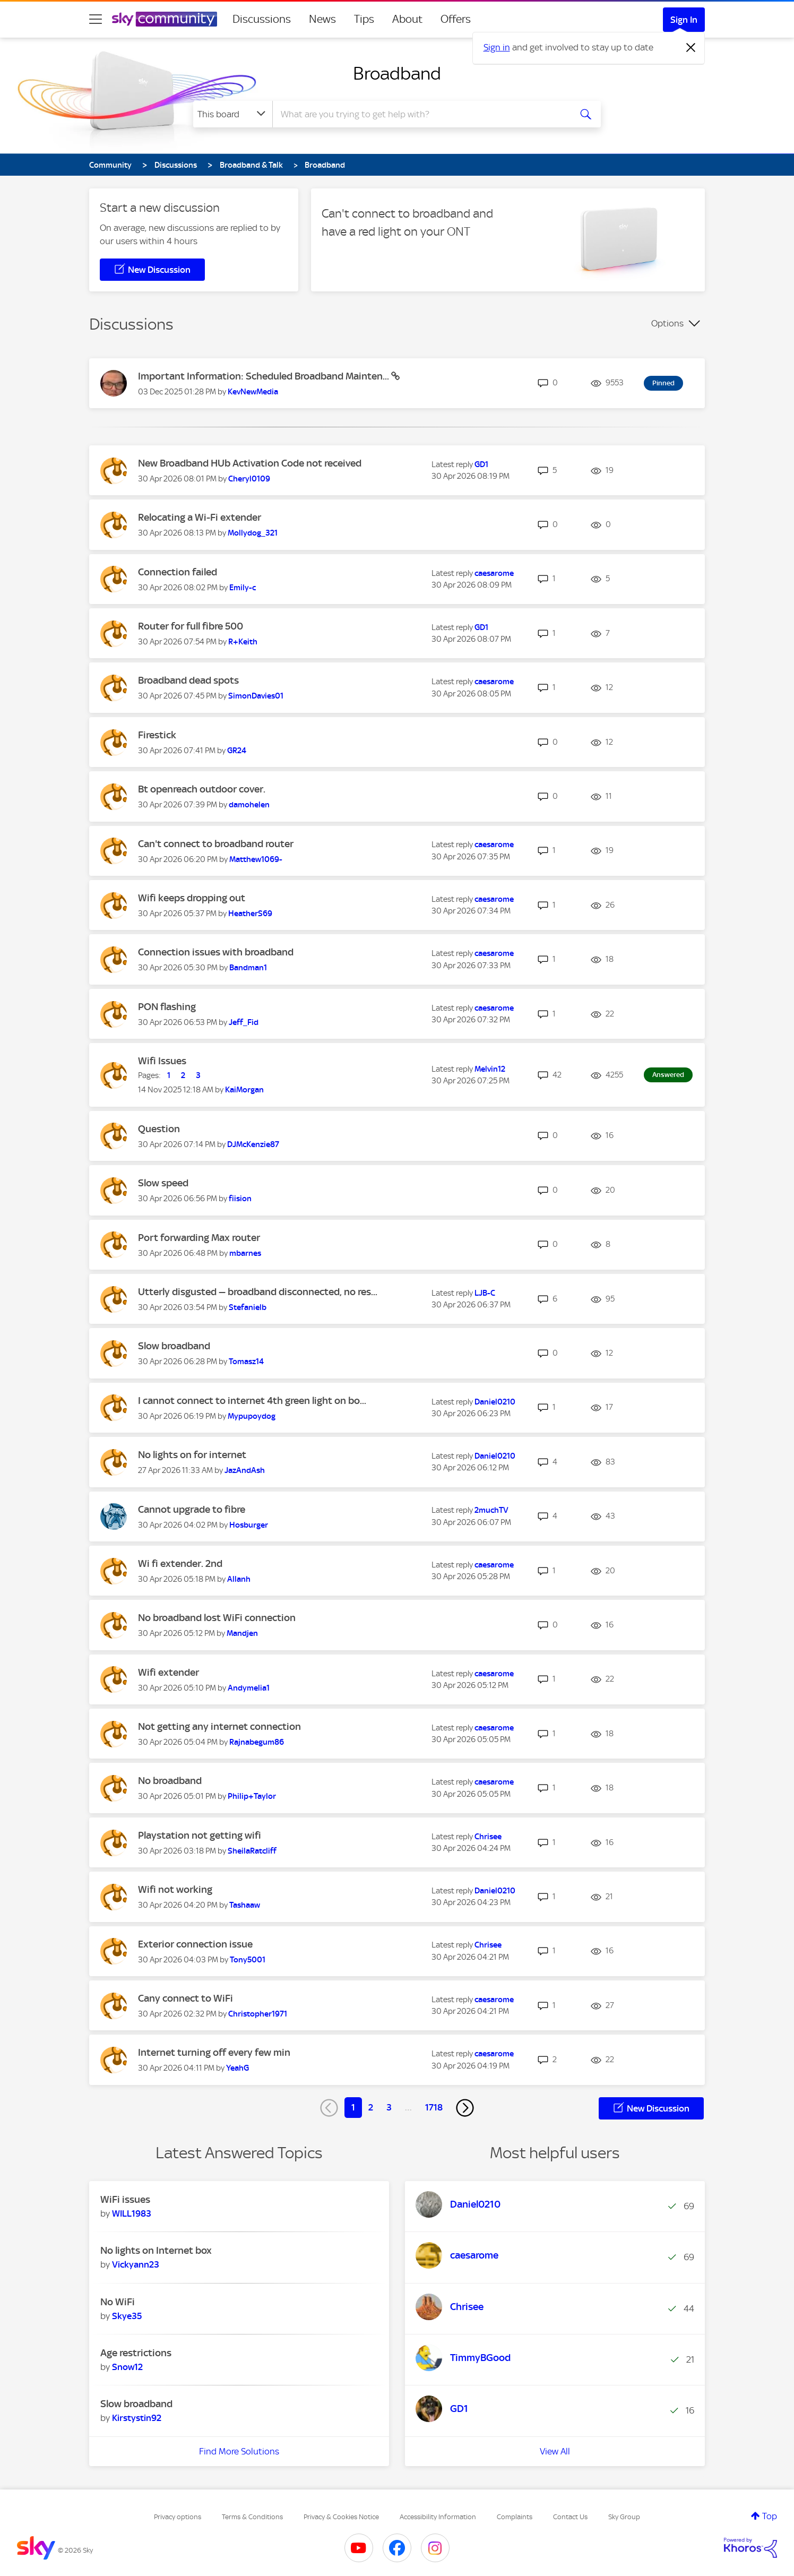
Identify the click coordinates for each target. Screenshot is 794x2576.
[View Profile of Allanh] (239, 1579)
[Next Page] (465, 2107)
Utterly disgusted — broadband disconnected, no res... (257, 1292)
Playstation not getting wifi (199, 1835)
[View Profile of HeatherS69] (250, 913)
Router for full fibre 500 (190, 626)
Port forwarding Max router (199, 1237)
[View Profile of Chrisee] (488, 1836)
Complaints (514, 2517)
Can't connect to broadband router (216, 844)
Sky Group (624, 2517)
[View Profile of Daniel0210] (494, 1402)
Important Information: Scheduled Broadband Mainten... (264, 376)
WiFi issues (125, 2199)
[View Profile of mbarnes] (245, 1253)
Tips (364, 19)
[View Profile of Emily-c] (242, 587)
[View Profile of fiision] (240, 1198)
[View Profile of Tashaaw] (244, 1905)
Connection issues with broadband (216, 952)
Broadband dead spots (188, 680)
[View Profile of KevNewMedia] (253, 392)
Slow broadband (174, 1346)
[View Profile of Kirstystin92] (136, 2418)
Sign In (683, 19)
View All (555, 2451)
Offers (456, 19)
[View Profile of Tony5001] (247, 1960)
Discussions (261, 19)
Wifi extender (168, 1672)
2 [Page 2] (370, 2107)
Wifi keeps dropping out (191, 898)
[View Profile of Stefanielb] (247, 1307)
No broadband (170, 1780)
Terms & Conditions (252, 2517)
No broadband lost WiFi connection (217, 1618)
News (322, 19)
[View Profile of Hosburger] (248, 1525)
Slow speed (163, 1183)
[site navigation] (95, 19)
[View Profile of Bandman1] (248, 967)
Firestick (157, 735)
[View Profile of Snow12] (127, 2367)
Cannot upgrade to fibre (191, 1509)
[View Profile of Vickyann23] (135, 2264)
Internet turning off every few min (214, 2052)
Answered (668, 1075)
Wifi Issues (162, 1061)
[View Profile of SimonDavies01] (255, 696)
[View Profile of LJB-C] (484, 1293)
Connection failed (177, 572)
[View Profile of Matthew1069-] (255, 859)
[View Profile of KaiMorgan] (244, 1090)
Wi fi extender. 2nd (180, 1563)
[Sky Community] (164, 19)
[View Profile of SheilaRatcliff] (252, 1851)
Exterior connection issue (195, 1944)
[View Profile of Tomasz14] (246, 1361)
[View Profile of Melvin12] (489, 1069)
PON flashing (167, 1007)
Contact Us (570, 2517)
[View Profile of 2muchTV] (491, 1510)
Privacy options (177, 2517)
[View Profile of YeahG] (237, 2068)
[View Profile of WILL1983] (131, 2213)
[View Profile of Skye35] (127, 2316)
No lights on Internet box (156, 2250)
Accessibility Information (438, 2517)
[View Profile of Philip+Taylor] (252, 1796)
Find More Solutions (239, 2451)
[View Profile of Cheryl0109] (249, 479)
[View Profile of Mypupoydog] (251, 1416)
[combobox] (420, 114)
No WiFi (117, 2302)
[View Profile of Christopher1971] (257, 2014)
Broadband (397, 73)
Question (159, 1129)
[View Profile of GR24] (236, 750)
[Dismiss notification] (691, 47)
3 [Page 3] (389, 2107)
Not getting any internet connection (219, 1726)
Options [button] (667, 323)
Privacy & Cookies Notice (341, 2517)
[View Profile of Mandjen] (242, 1633)
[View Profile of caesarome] (494, 573)
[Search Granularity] (232, 114)
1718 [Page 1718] (434, 2107)
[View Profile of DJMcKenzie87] (253, 1144)
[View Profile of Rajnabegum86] (256, 1742)
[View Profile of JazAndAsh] (245, 1470)
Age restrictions (135, 2353)
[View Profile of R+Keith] (242, 642)
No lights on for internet (192, 1455)
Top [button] (769, 2516)
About (407, 19)
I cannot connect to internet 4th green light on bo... (252, 1400)
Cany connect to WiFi (185, 1998)
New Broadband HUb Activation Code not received (249, 463)
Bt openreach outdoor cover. (201, 789)
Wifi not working (175, 1889)
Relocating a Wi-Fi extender (199, 517)
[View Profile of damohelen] (249, 804)
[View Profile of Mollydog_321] (253, 533)
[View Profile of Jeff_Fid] (243, 1022)
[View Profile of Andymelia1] (249, 1688)
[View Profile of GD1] (481, 464)
